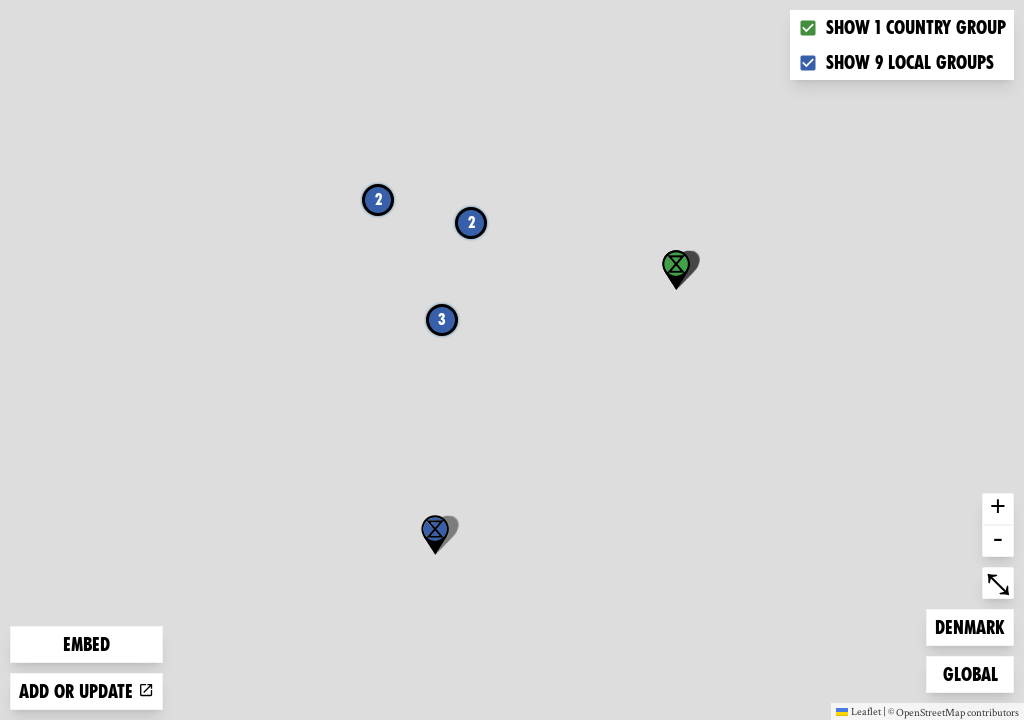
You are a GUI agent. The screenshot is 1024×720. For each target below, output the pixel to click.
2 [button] (378, 199)
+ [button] (998, 509)
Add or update (86, 691)
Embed (86, 644)
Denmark (969, 625)
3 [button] (442, 319)
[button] (435, 535)
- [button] (998, 541)
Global (975, 672)
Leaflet (858, 711)
